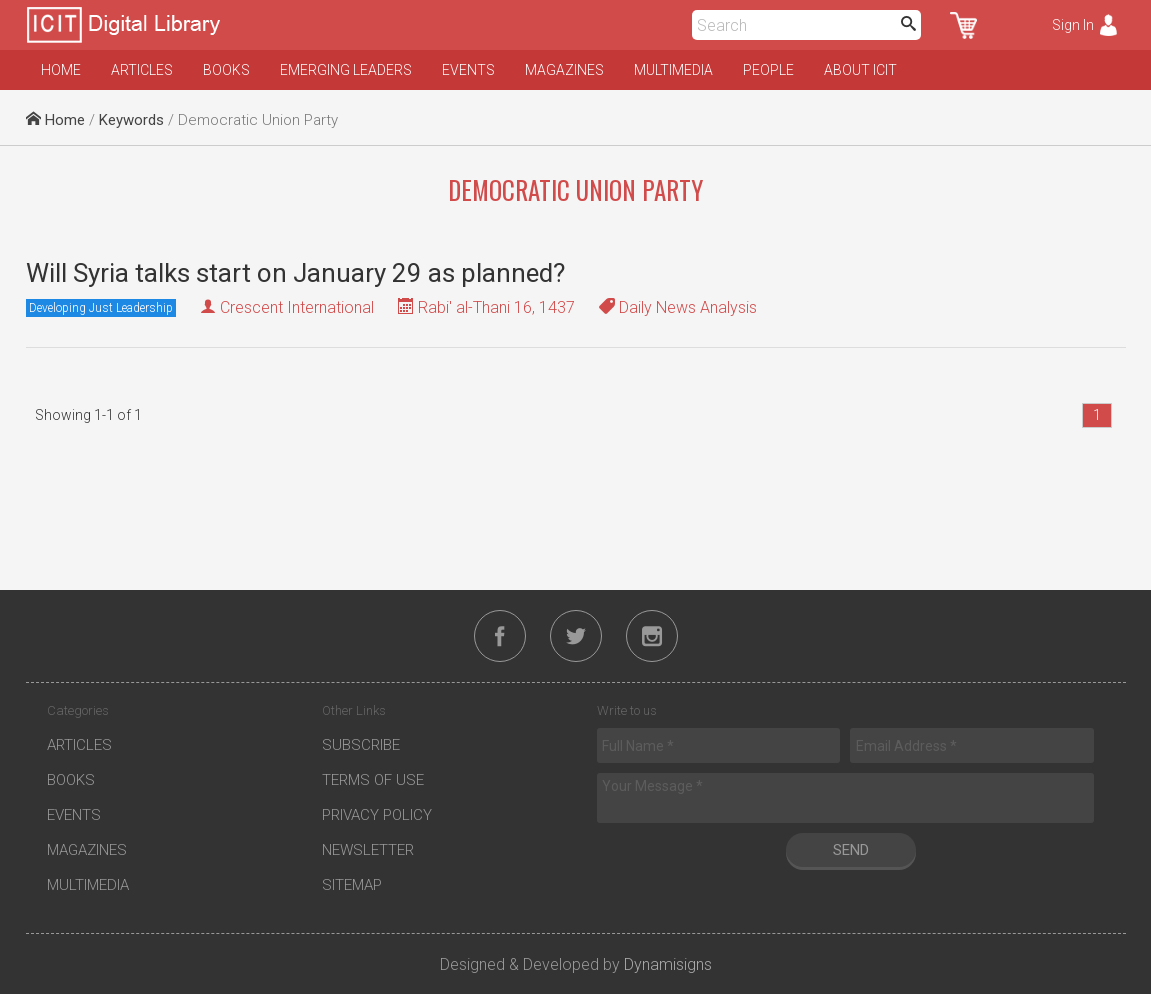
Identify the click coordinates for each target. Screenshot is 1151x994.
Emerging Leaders (346, 70)
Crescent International (297, 307)
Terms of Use (373, 780)
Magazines (564, 70)
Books (226, 70)
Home (61, 70)
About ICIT (860, 70)
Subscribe (361, 745)
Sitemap (352, 885)
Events (468, 70)
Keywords (131, 120)
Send (851, 850)
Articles (142, 70)
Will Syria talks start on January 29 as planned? (295, 273)
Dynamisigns (668, 964)
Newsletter (368, 850)
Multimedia (673, 70)
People (768, 70)
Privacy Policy (377, 815)
